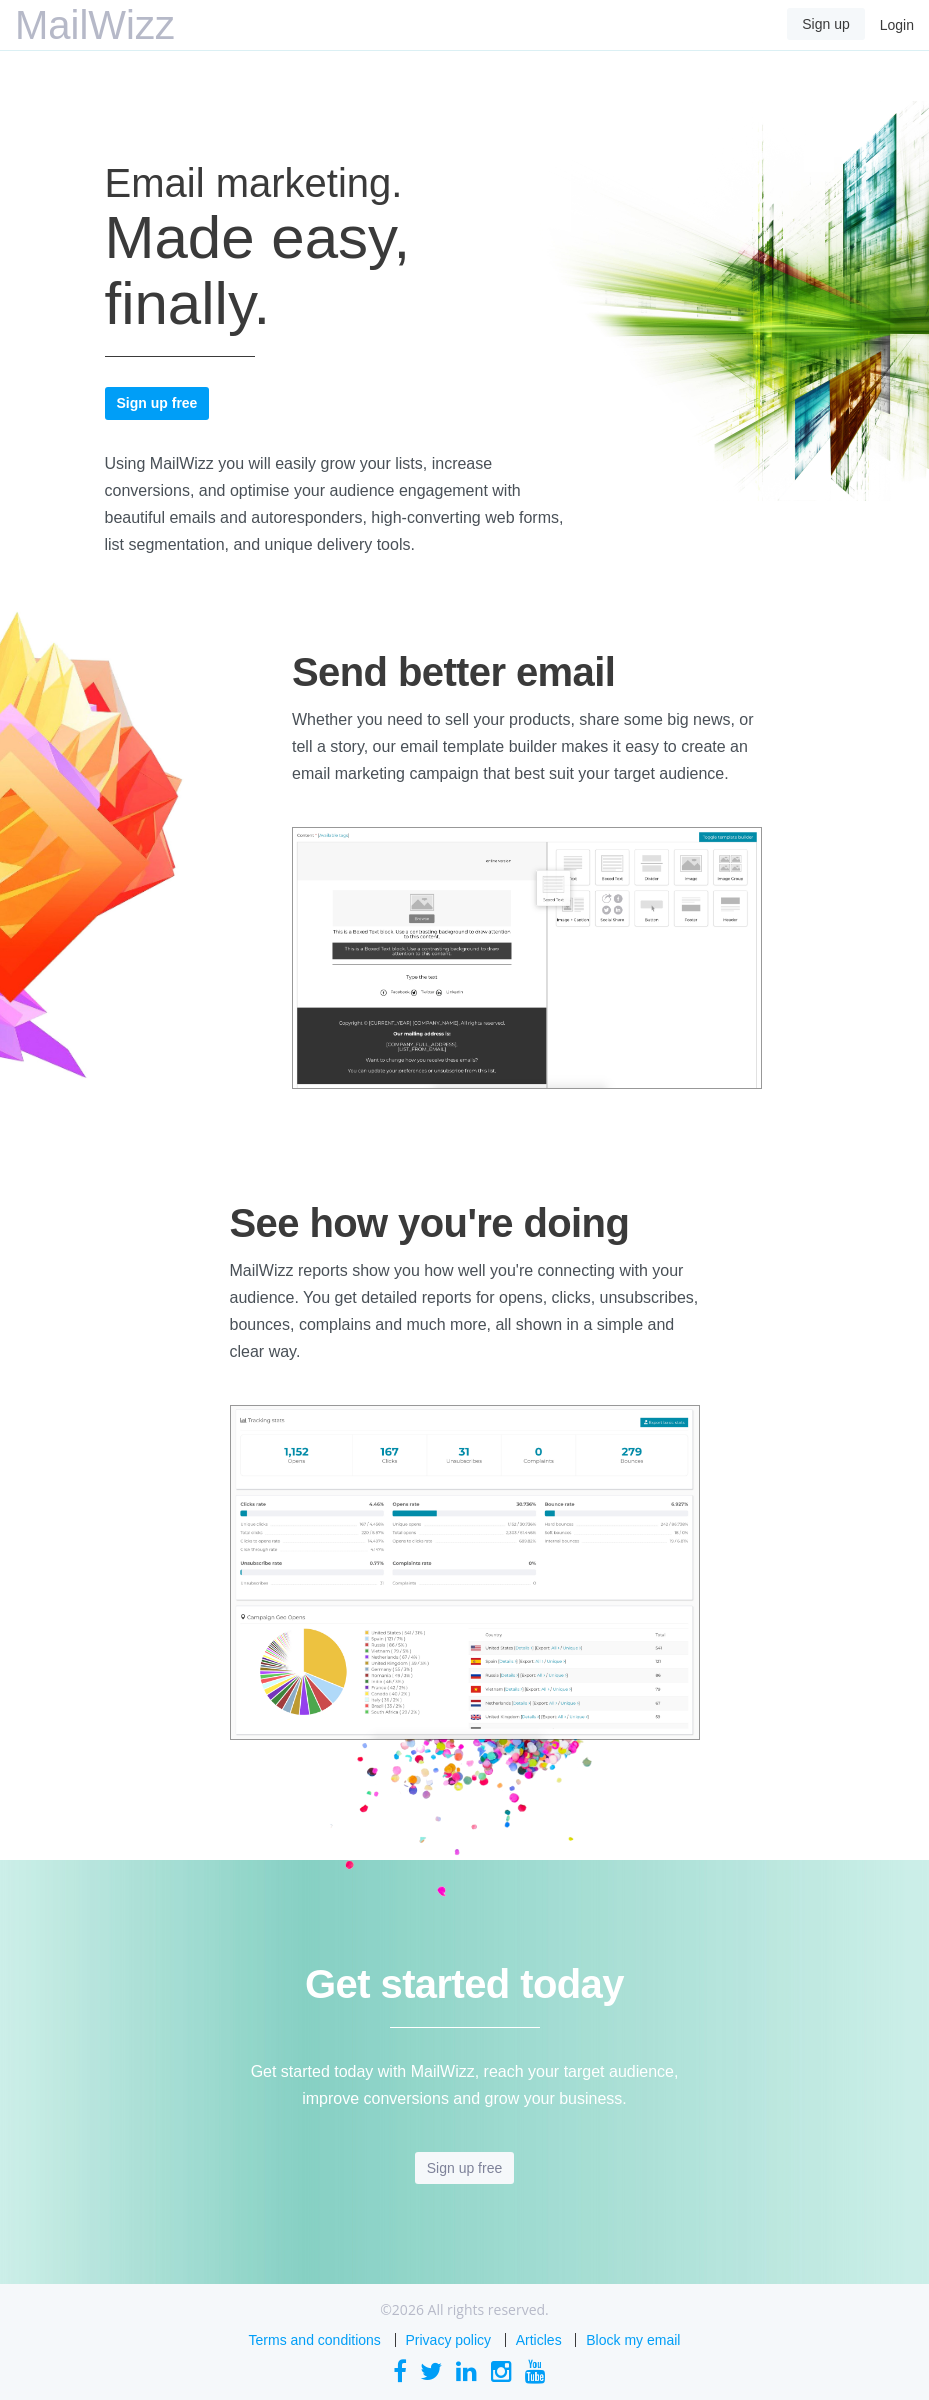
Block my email (633, 2340)
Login (897, 25)
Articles (539, 2340)
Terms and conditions (315, 2340)
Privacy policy (449, 2340)
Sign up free (157, 403)
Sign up (825, 24)
